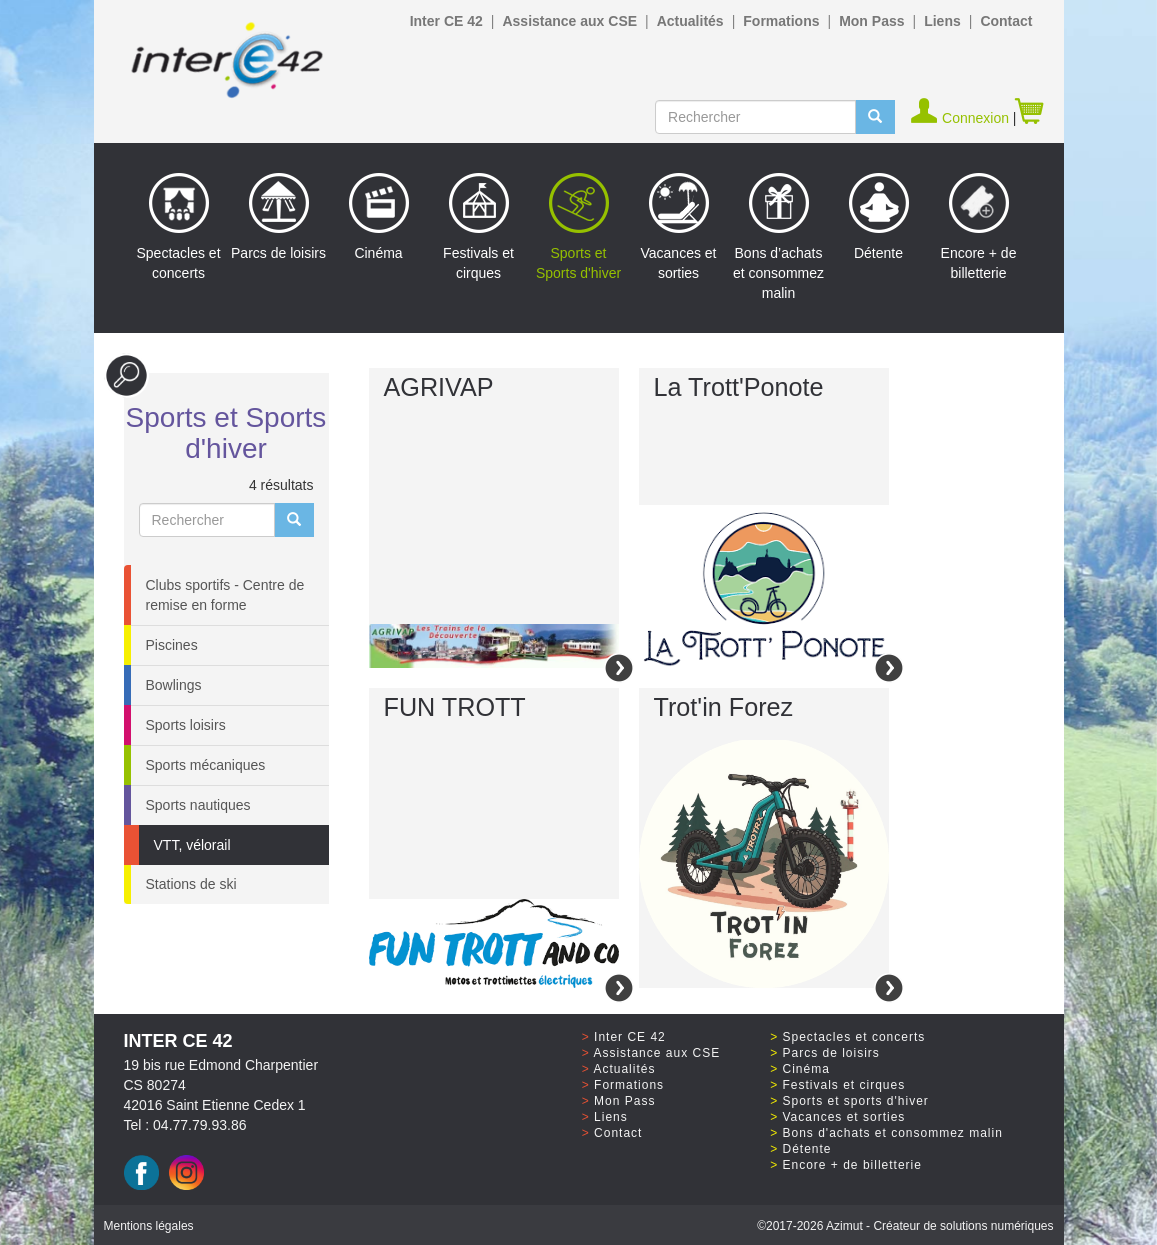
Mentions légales (149, 1226)
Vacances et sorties (678, 227)
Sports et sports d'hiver (856, 1101)
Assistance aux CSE (569, 21)
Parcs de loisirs (278, 217)
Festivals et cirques (478, 227)
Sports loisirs (186, 725)
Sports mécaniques (206, 765)
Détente (879, 217)
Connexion (961, 118)
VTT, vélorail (192, 845)
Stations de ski (191, 884)
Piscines (172, 645)
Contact (1006, 21)
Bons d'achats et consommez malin (893, 1133)
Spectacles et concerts (178, 227)
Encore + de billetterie (979, 227)
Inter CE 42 (446, 21)
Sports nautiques (198, 805)
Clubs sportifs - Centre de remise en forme (225, 595)
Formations (781, 21)
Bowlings (174, 685)
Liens (942, 21)
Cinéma (379, 217)
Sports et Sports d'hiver (578, 227)
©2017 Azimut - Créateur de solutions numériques (905, 1226)
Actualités (690, 21)
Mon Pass (871, 21)
